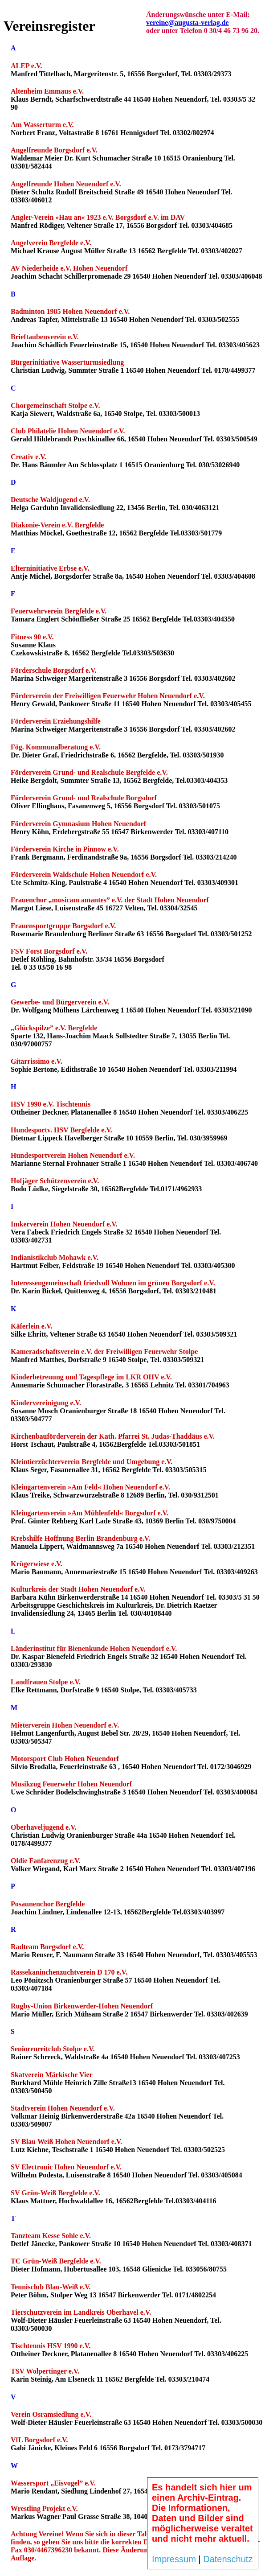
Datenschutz (228, 2559)
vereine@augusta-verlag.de (187, 22)
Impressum (174, 2559)
